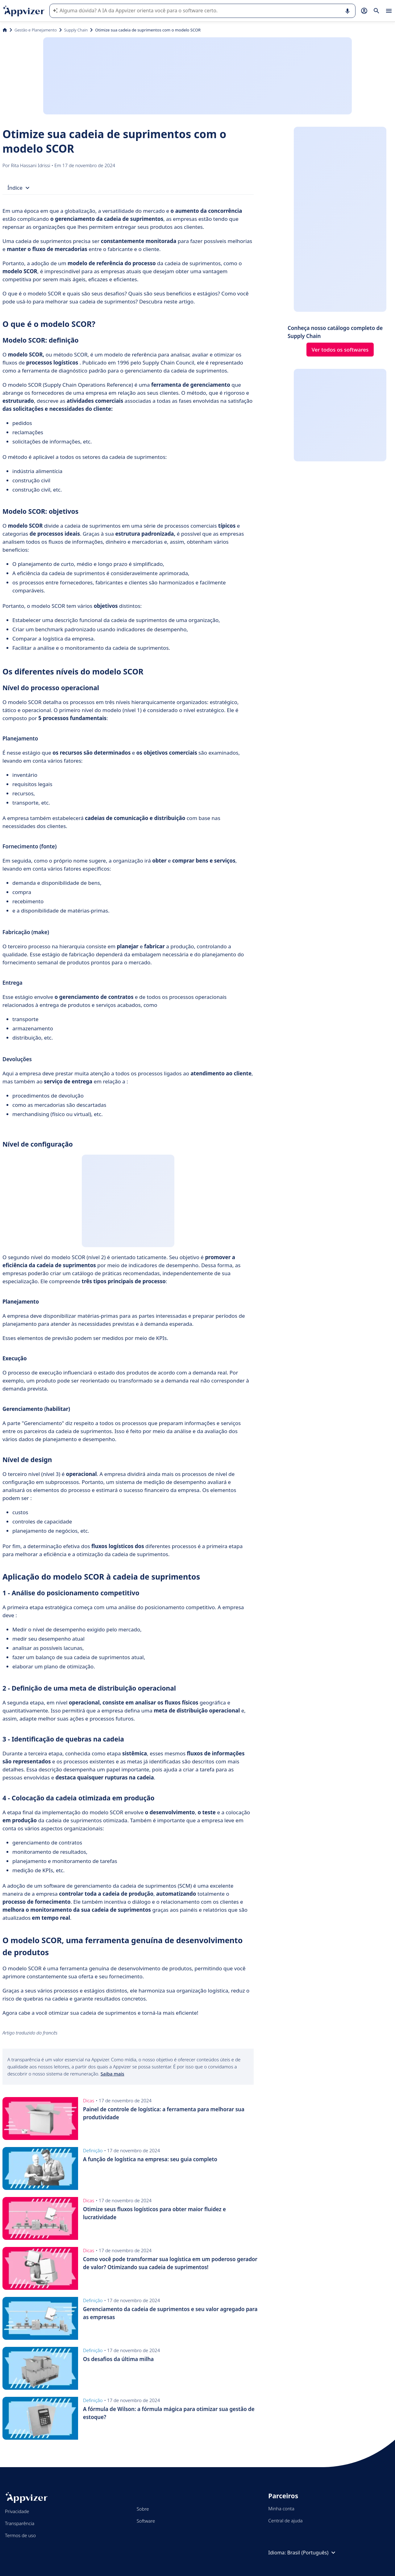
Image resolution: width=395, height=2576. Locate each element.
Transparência (19, 2523)
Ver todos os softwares (340, 349)
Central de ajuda (285, 2520)
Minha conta (281, 2508)
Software (146, 2521)
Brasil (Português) (312, 2552)
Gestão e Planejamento (36, 30)
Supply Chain (76, 30)
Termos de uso (20, 2535)
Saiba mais (112, 2074)
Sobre (143, 2509)
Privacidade (17, 2511)
